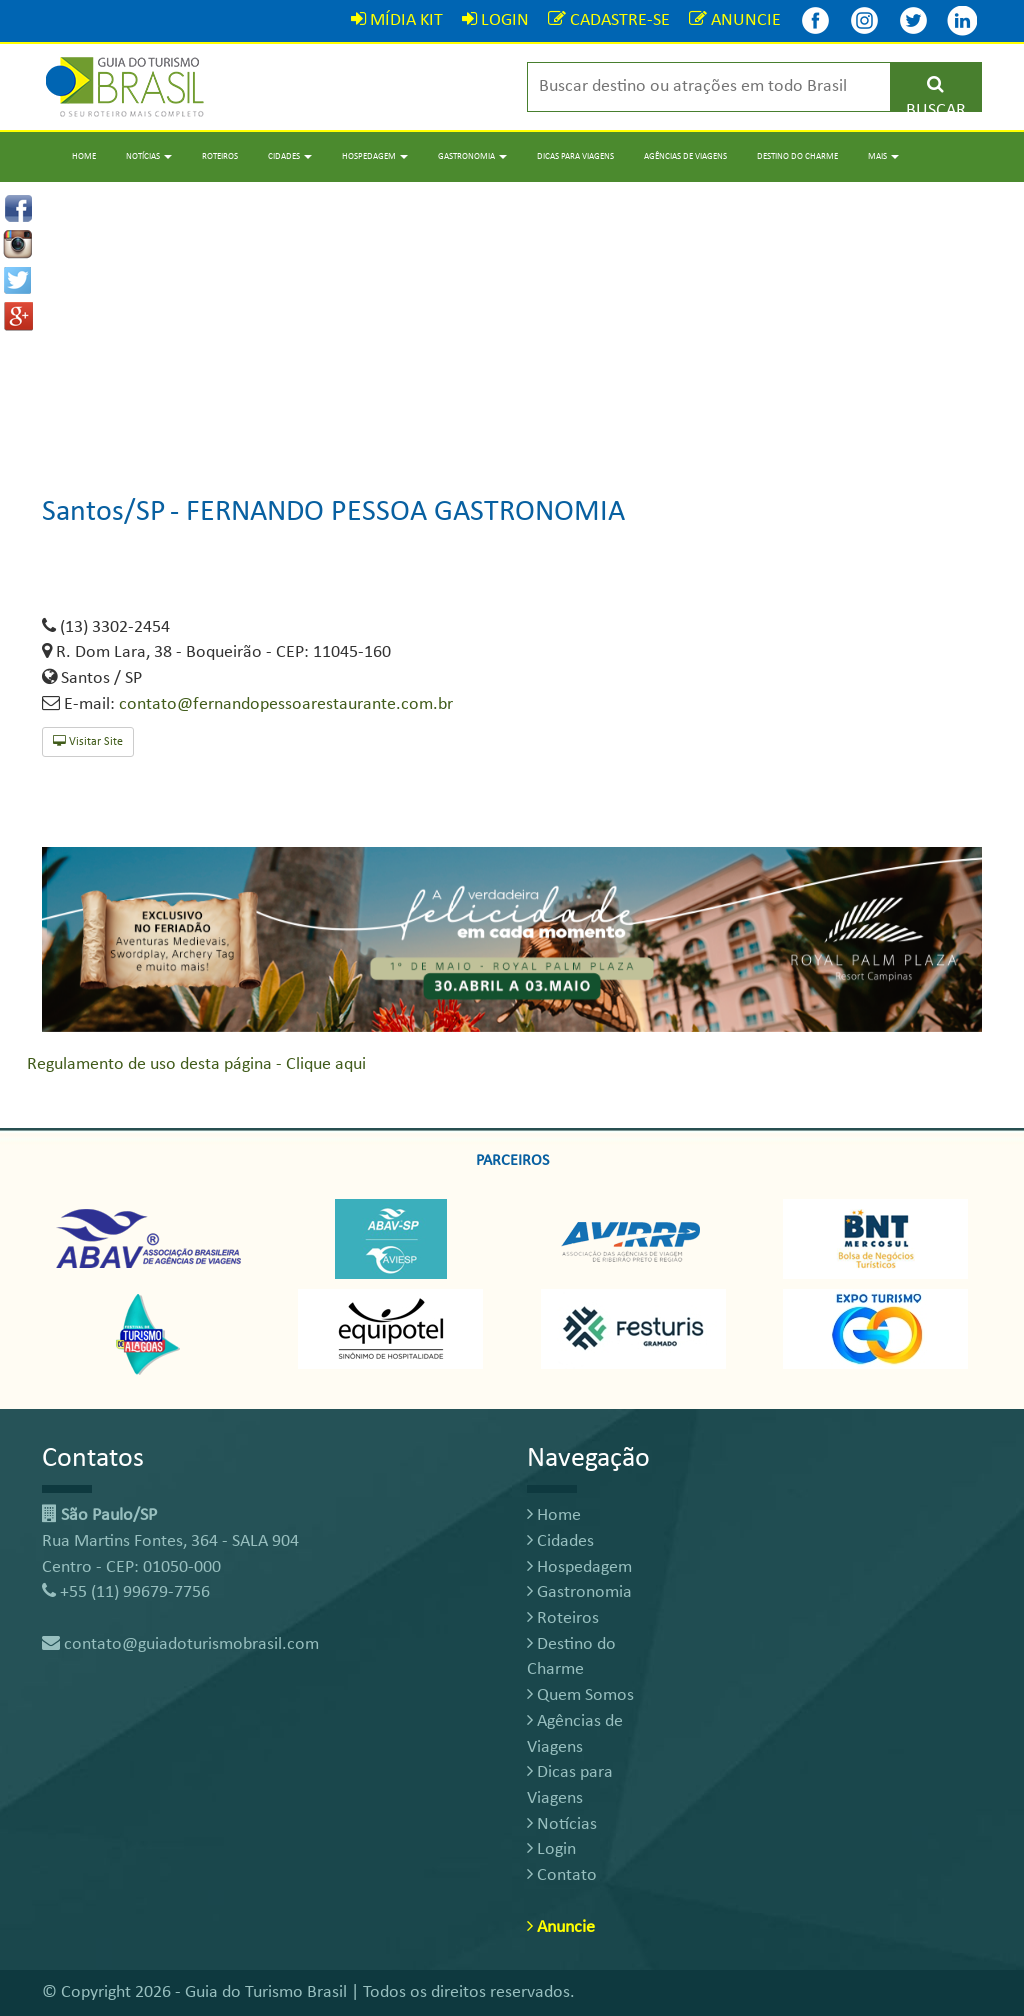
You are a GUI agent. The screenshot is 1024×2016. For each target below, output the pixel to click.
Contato (562, 1875)
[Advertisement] (512, 322)
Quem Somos (580, 1695)
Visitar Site (88, 741)
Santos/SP (104, 512)
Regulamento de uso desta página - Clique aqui (196, 1064)
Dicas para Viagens (575, 156)
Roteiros (220, 156)
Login (551, 1849)
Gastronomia (579, 1592)
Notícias (562, 1824)
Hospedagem (579, 1567)
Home (84, 156)
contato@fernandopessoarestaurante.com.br (286, 704)
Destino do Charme (797, 156)
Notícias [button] (149, 156)
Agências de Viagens (685, 156)
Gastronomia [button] (472, 156)
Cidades (560, 1541)
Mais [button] (883, 156)
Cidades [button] (290, 156)
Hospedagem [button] (375, 156)
